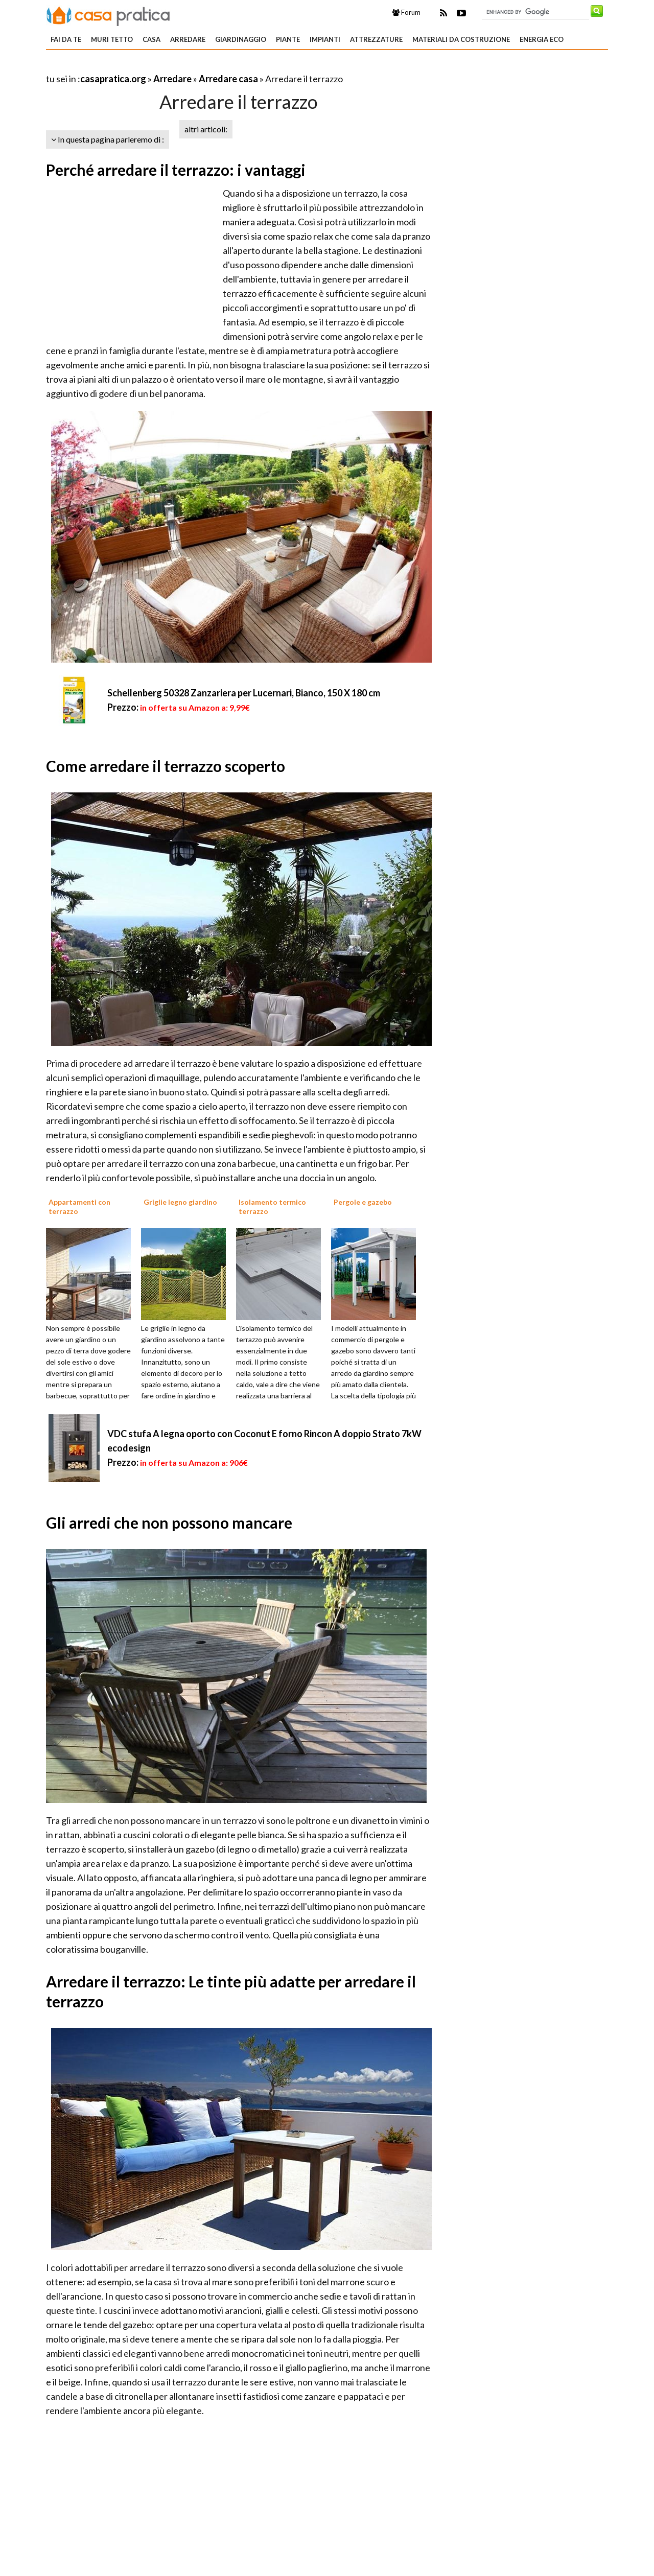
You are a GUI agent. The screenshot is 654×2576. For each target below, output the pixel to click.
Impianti (325, 39)
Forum (406, 12)
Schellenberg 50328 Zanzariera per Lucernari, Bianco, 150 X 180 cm (243, 692)
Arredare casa (228, 78)
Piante (288, 39)
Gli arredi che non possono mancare (169, 1522)
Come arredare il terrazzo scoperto (165, 766)
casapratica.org (113, 78)
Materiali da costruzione (461, 39)
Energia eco (542, 39)
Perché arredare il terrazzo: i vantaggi (176, 169)
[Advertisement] (165, 66)
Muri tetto (112, 39)
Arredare (187, 39)
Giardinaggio (240, 39)
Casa (151, 39)
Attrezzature (376, 39)
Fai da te (66, 39)
